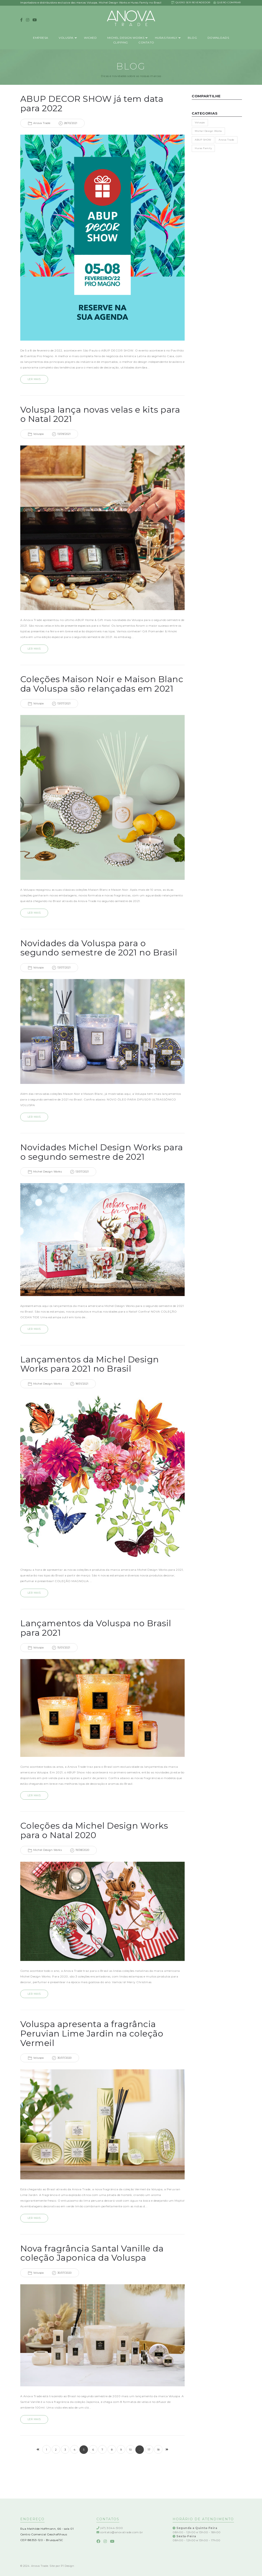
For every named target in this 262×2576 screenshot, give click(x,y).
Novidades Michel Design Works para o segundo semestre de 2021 (101, 1152)
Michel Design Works (45, 1171)
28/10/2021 (67, 123)
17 (149, 2449)
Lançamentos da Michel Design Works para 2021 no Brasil (89, 1364)
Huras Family (203, 148)
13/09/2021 (61, 434)
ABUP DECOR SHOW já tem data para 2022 (91, 103)
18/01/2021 (79, 1383)
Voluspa (36, 434)
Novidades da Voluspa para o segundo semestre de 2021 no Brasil (98, 948)
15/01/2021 (61, 1647)
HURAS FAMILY (166, 37)
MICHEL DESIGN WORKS (126, 37)
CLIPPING (120, 42)
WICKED (90, 37)
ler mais (34, 379)
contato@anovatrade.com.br (121, 2532)
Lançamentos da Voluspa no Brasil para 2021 (95, 1628)
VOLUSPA (66, 37)
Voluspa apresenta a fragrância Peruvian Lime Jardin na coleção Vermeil (91, 2033)
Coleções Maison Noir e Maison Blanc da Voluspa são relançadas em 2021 (101, 684)
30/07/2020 (62, 2057)
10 (130, 2449)
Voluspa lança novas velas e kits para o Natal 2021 (100, 414)
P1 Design (67, 2565)
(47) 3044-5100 (111, 2528)
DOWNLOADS (218, 37)
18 (158, 2449)
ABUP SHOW (203, 139)
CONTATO (146, 42)
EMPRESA (40, 37)
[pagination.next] (167, 2449)
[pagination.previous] (38, 2449)
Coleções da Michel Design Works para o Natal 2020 (94, 1830)
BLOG (192, 37)
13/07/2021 (61, 703)
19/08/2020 (79, 1850)
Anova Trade (39, 123)
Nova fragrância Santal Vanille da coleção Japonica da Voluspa (92, 2253)
